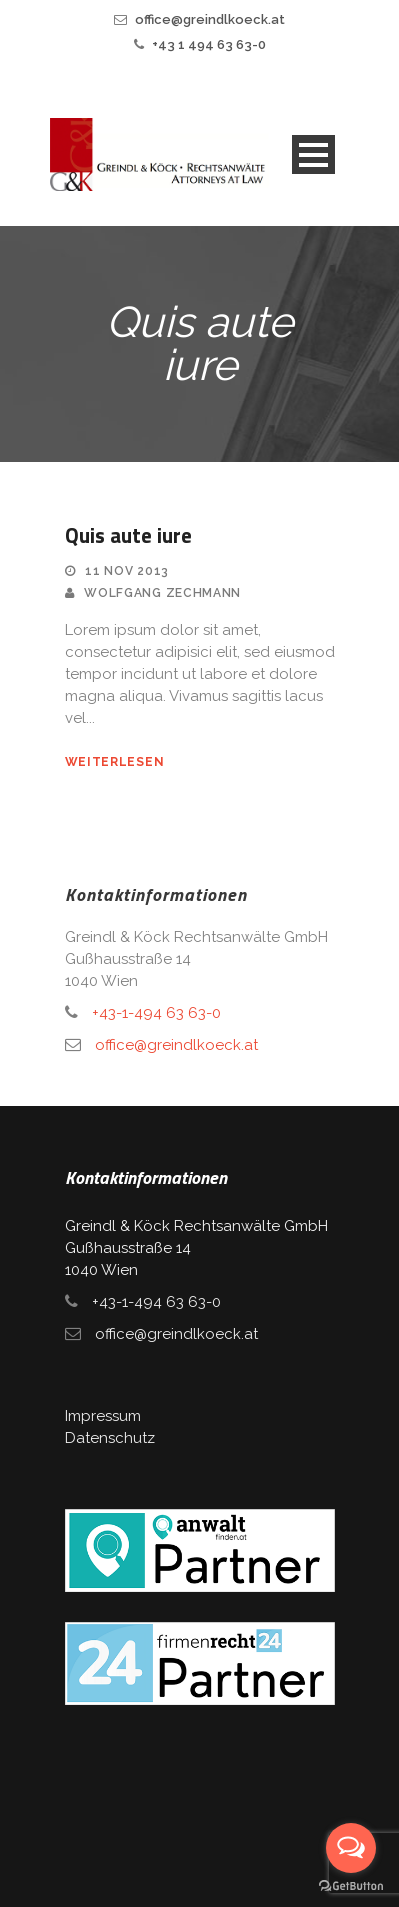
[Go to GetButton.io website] (351, 1886)
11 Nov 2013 (127, 571)
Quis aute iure (128, 535)
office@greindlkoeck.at (210, 19)
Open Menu (313, 154)
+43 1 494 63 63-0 (209, 44)
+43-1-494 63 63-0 (156, 1013)
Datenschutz (110, 1438)
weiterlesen (115, 762)
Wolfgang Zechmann (162, 593)
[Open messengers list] (351, 1848)
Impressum (103, 1416)
